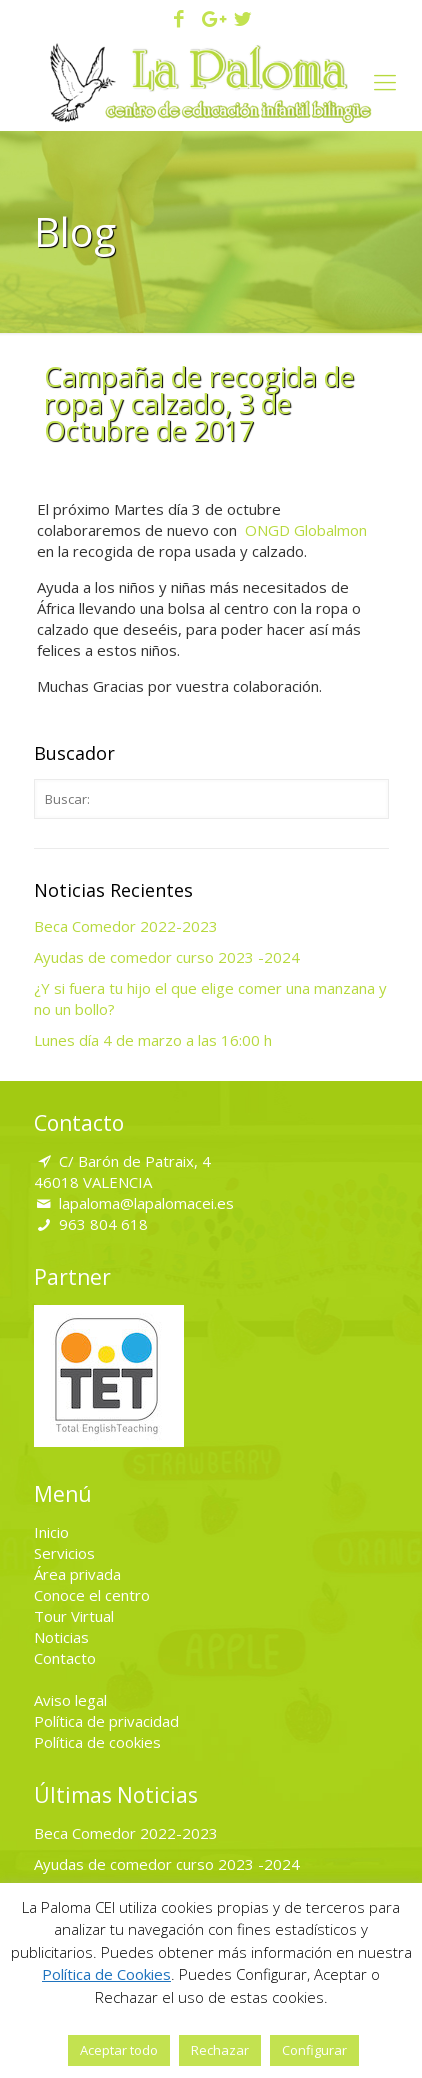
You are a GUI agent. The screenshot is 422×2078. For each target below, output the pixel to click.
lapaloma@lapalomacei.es (146, 1203)
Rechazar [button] (220, 2050)
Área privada (77, 1574)
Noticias (61, 1637)
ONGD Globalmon (306, 530)
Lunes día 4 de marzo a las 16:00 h (153, 1040)
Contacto (65, 1658)
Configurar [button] (314, 2050)
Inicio (51, 1532)
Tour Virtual (74, 1616)
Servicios (64, 1553)
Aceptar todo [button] (119, 2050)
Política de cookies (97, 1742)
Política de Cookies (106, 1974)
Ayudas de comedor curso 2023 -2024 (167, 957)
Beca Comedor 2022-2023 (126, 926)
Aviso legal (70, 1700)
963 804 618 (103, 1224)
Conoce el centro (92, 1595)
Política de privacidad (106, 1721)
